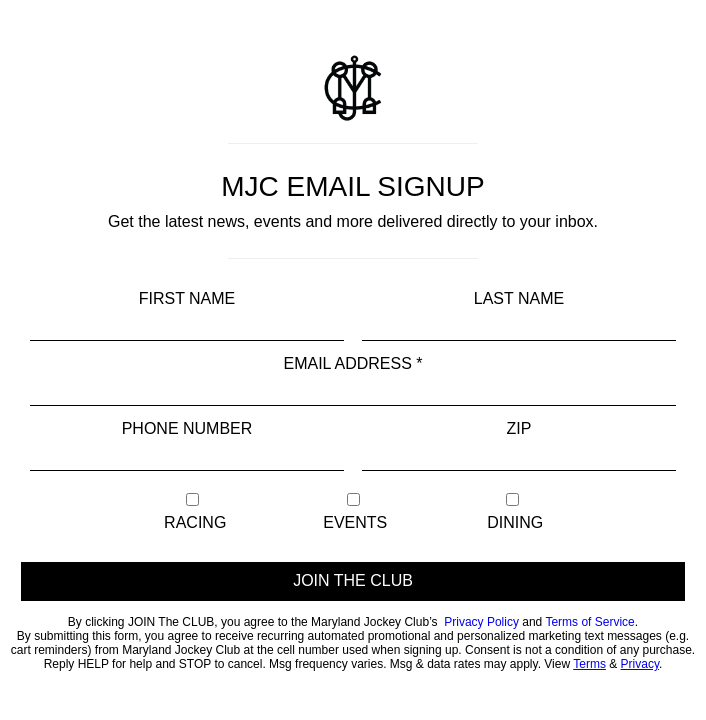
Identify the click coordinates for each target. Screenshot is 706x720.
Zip (519, 428)
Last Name (519, 298)
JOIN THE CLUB (353, 580)
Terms (589, 664)
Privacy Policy (481, 622)
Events (353, 512)
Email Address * (352, 363)
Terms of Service (589, 622)
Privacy (640, 664)
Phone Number (187, 428)
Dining (513, 512)
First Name (187, 298)
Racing (193, 512)
